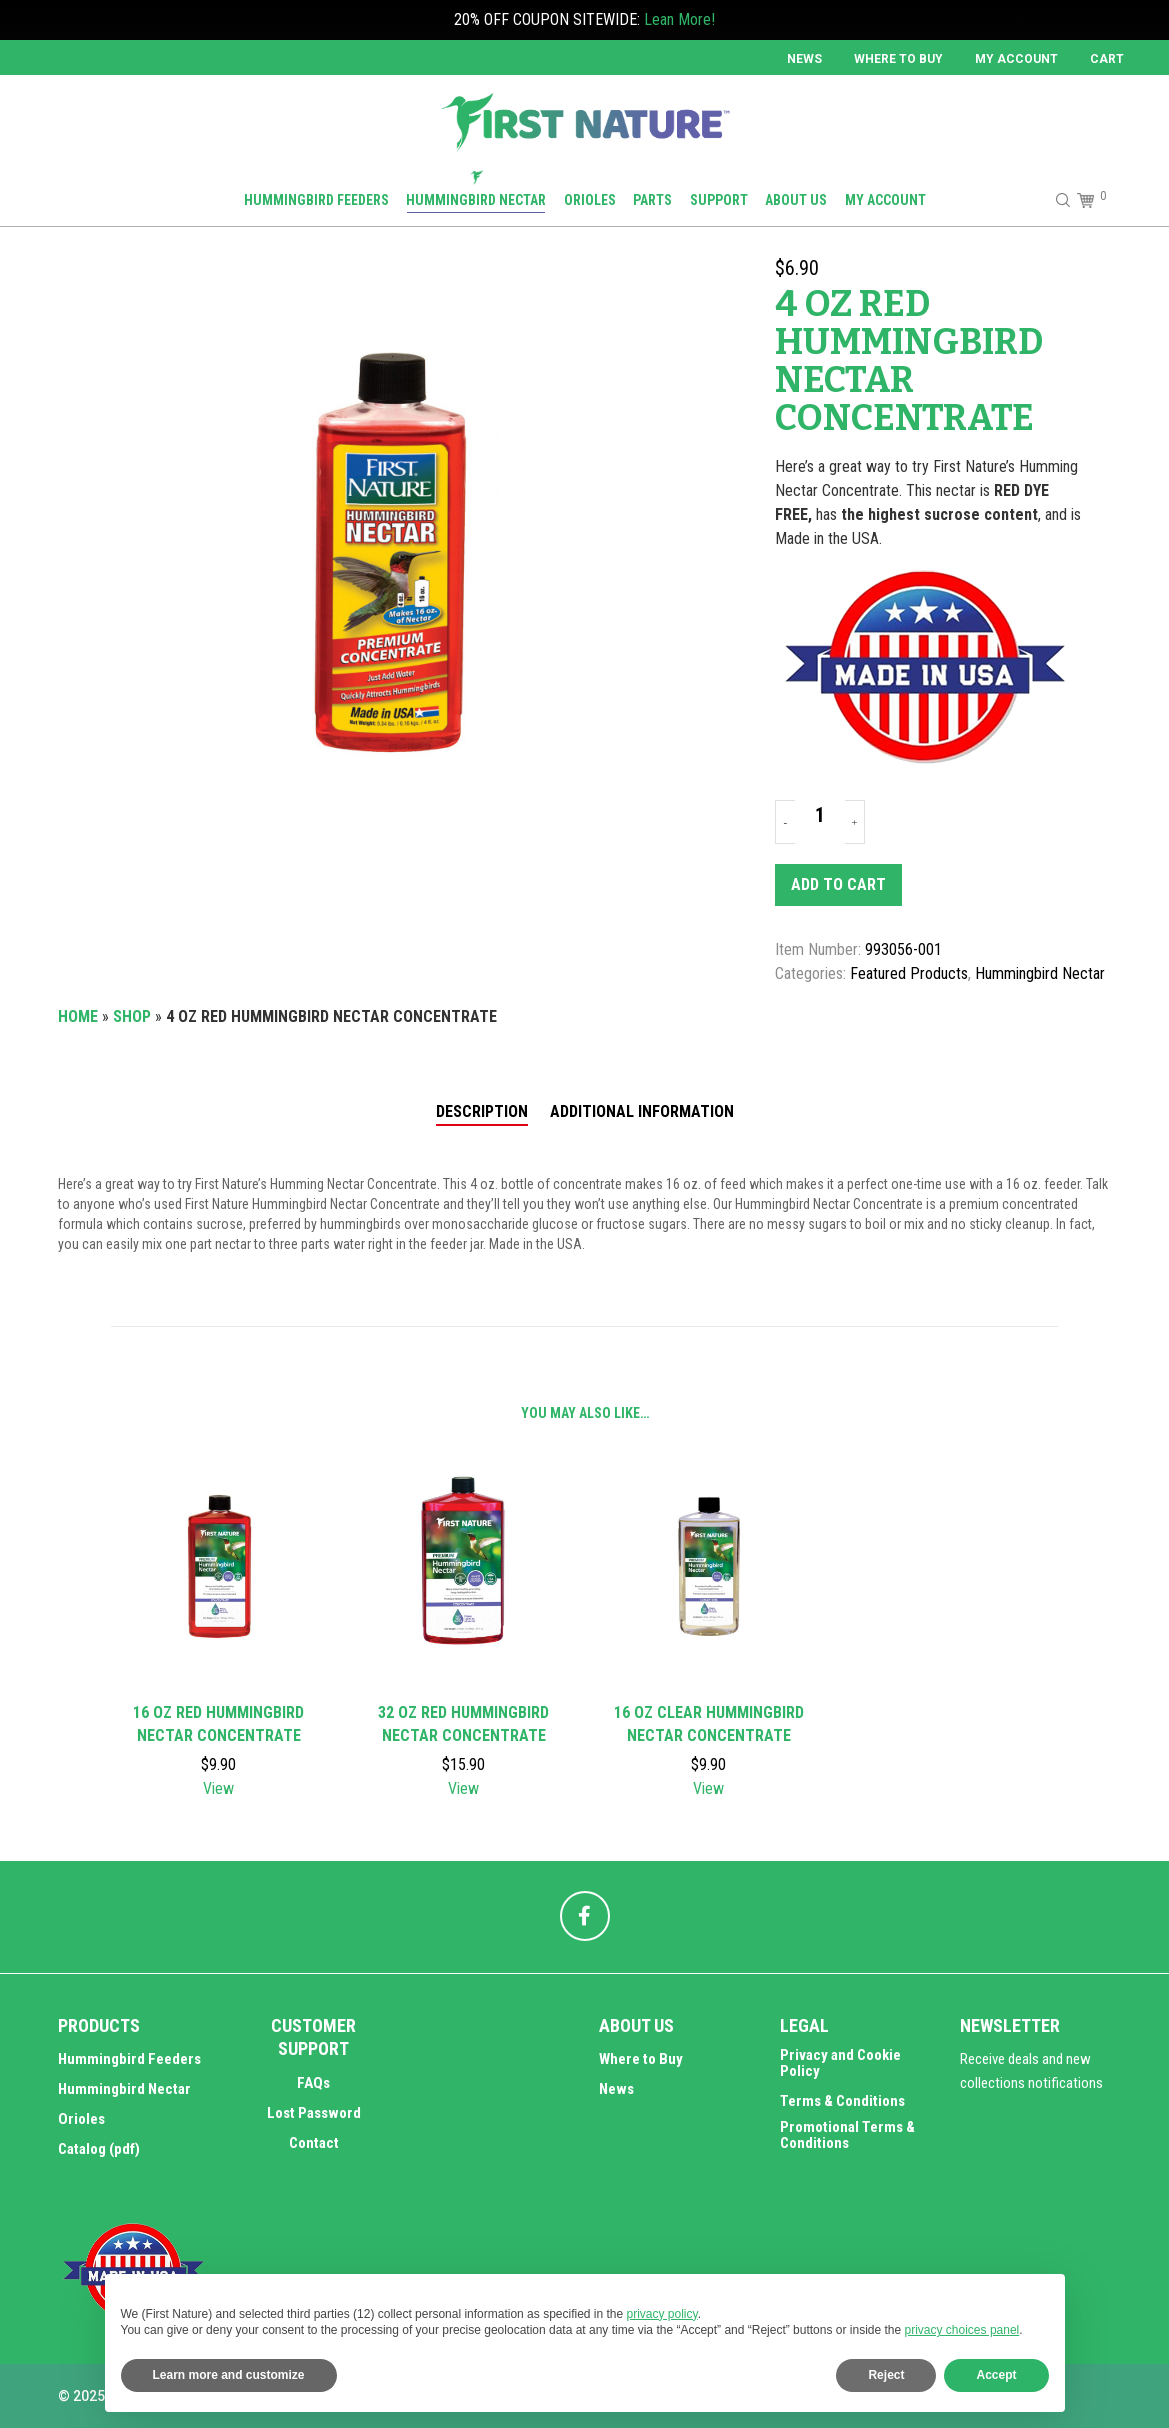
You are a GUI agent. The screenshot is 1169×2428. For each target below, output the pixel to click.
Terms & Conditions (842, 2101)
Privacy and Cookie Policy (840, 2063)
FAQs (313, 2083)
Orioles (81, 2119)
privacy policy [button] (662, 2314)
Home (78, 1016)
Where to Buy (898, 59)
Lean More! (679, 19)
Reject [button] (886, 2375)
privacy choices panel (962, 2330)
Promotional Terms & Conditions (847, 2135)
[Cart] (1083, 200)
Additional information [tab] (642, 1111)
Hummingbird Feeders (129, 2059)
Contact (314, 2143)
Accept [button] (996, 2375)
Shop (132, 1016)
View (218, 1788)
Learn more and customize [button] (229, 2375)
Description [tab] (482, 1111)
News (804, 59)
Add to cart (838, 884)
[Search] (1054, 200)
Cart (1107, 59)
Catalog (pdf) (99, 2149)
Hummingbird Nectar (1040, 973)
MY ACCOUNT (1016, 59)
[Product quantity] (820, 815)
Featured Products (909, 973)
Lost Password (314, 2113)
